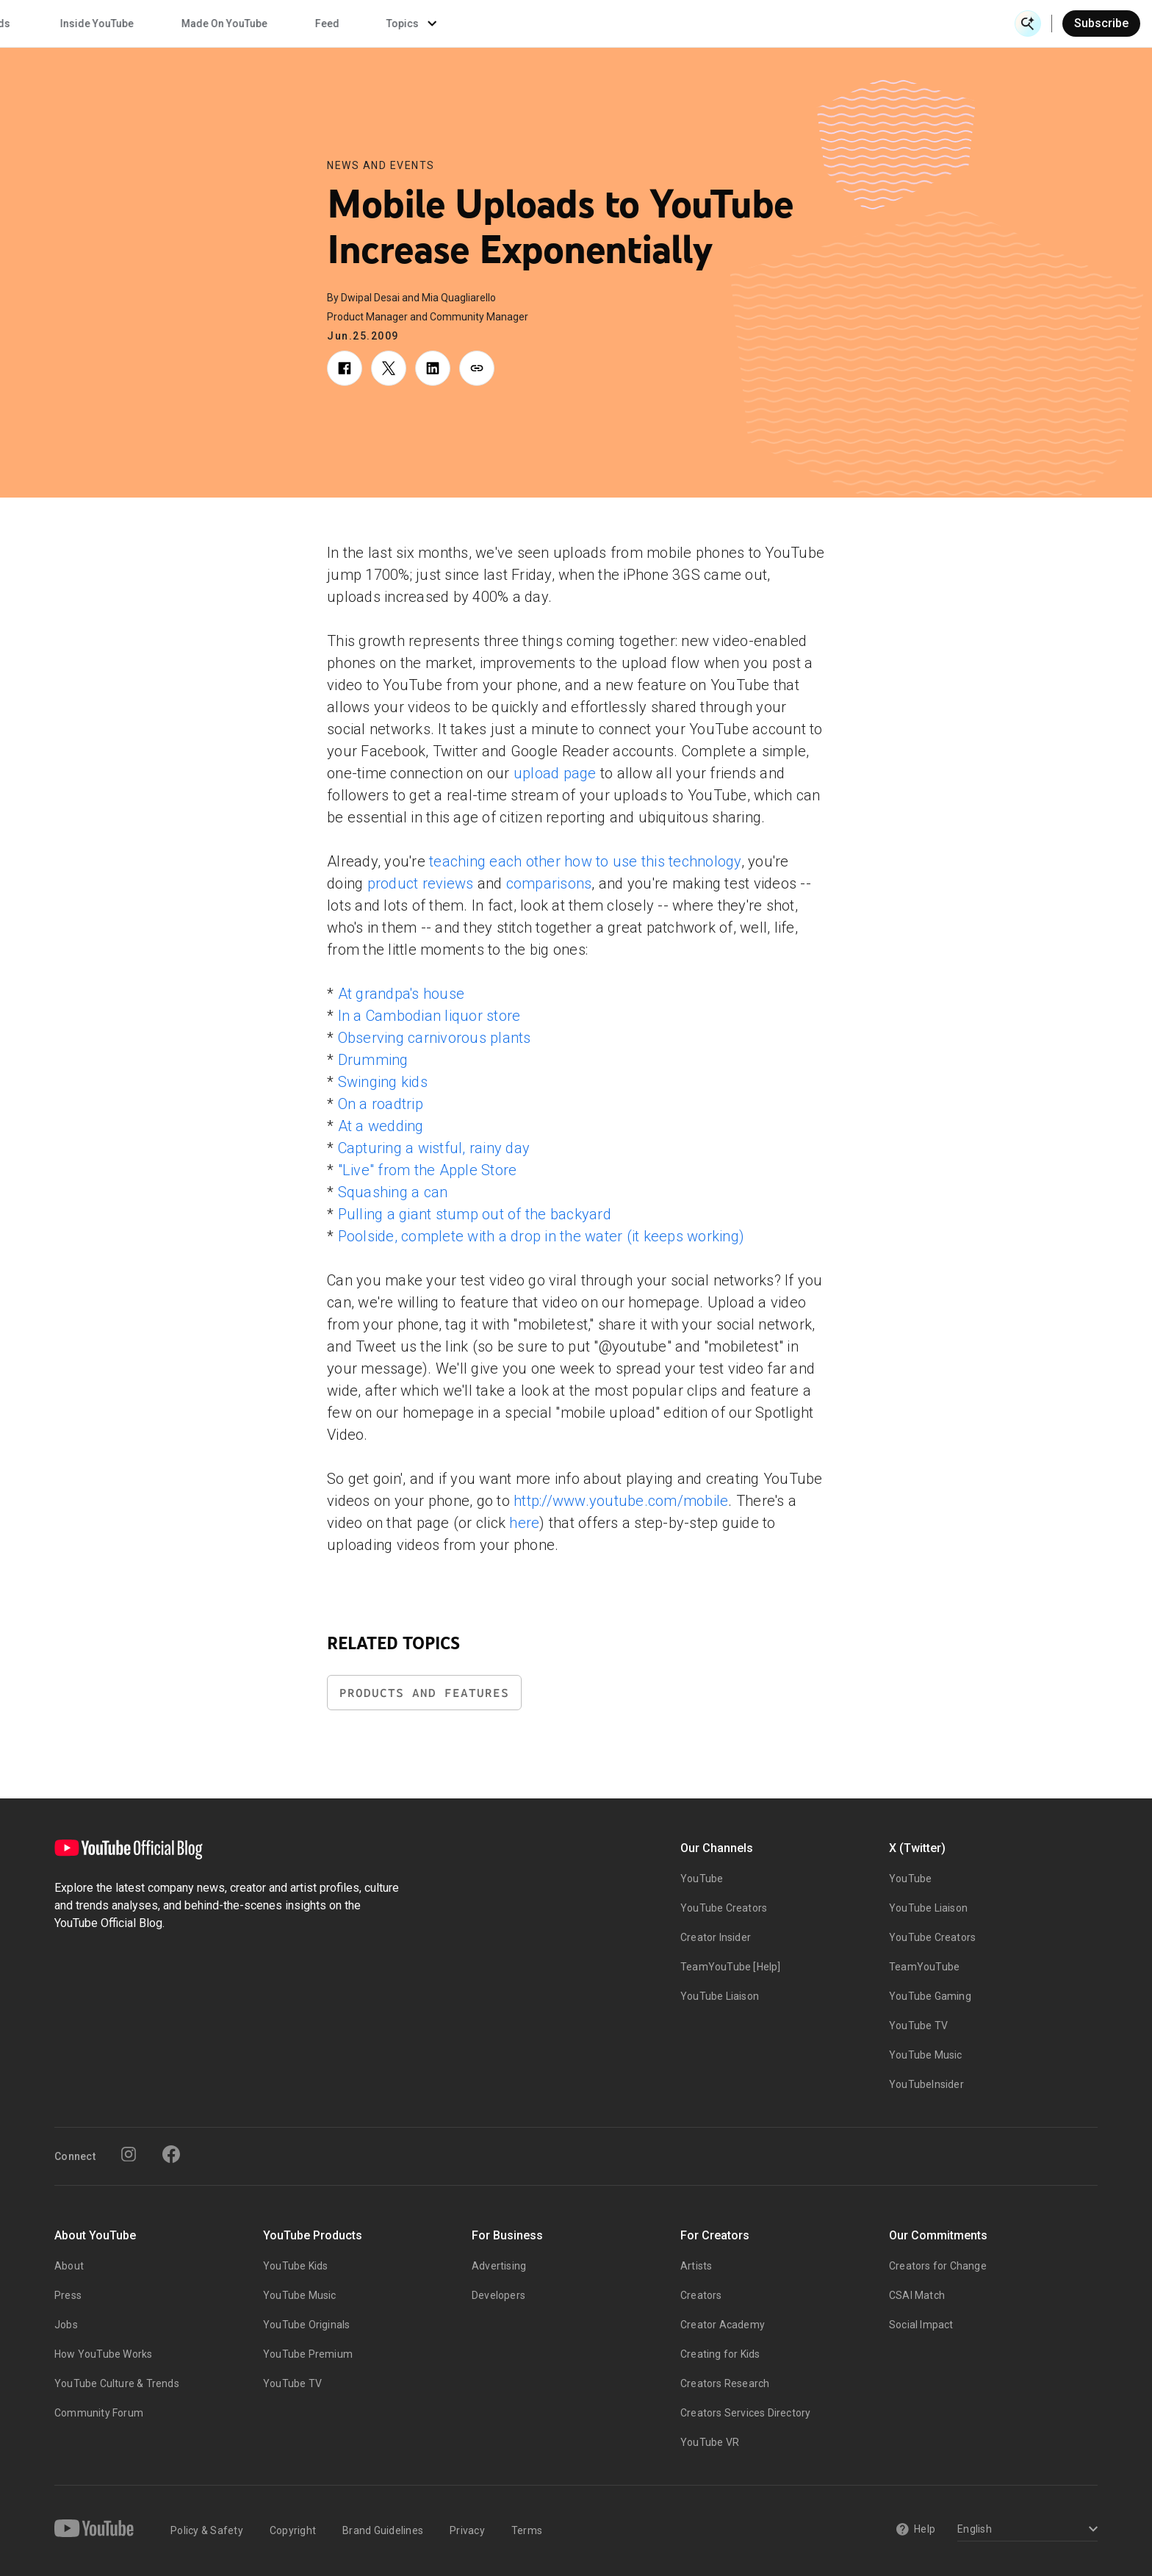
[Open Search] (1028, 23)
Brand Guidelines (382, 2530)
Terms (526, 2530)
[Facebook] (171, 2154)
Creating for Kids (720, 2354)
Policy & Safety (206, 2530)
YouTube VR (709, 2442)
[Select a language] (1025, 2530)
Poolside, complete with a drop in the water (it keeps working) (541, 1236)
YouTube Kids (295, 2266)
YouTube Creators (723, 1908)
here (524, 1523)
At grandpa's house (401, 993)
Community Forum (98, 2413)
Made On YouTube (774, 23)
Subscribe (1101, 23)
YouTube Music (925, 2055)
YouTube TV (918, 2025)
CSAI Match (917, 2295)
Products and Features (424, 1693)
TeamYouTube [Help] (730, 1967)
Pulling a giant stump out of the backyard (474, 1214)
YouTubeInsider (926, 2084)
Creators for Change (938, 2266)
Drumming (373, 1060)
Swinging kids (383, 1082)
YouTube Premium (308, 2354)
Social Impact (921, 2325)
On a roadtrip (380, 1104)
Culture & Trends (520, 23)
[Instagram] (128, 2154)
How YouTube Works (103, 2354)
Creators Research (724, 2383)
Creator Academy (722, 2325)
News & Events (220, 23)
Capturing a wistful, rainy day (434, 1148)
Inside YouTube (646, 23)
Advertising (499, 2266)
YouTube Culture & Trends (116, 2383)
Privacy (467, 2530)
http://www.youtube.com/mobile (621, 1501)
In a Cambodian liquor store (429, 1016)
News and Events (381, 165)
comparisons (549, 883)
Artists (696, 2266)
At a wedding (381, 1126)
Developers (498, 2295)
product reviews (420, 883)
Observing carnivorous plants (434, 1038)
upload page (555, 773)
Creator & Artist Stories (374, 23)
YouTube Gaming (930, 1996)
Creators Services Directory (745, 2413)
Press (68, 2295)
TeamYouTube (924, 1967)
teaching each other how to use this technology (585, 861)
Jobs (66, 2325)
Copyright (293, 2530)
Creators (701, 2295)
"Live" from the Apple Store (427, 1170)
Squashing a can (393, 1192)
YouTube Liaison (719, 1996)
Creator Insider (715, 1937)
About (69, 2266)
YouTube (701, 1878)
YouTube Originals (306, 2325)
